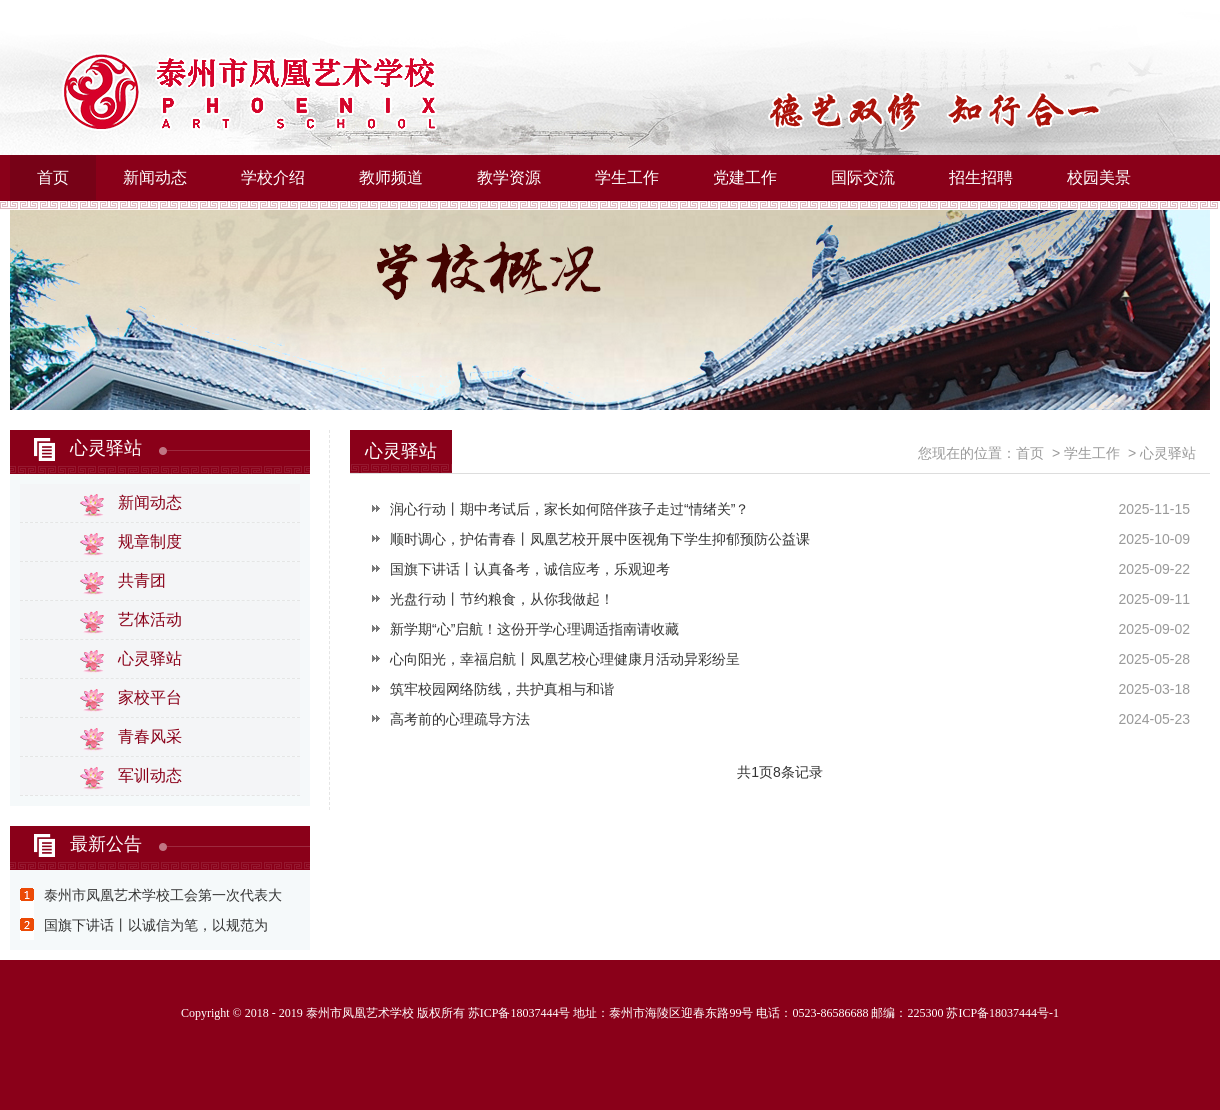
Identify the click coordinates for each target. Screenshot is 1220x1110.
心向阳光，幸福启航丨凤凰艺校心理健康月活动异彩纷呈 (565, 659)
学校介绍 (273, 177)
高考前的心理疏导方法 (460, 719)
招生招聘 (981, 177)
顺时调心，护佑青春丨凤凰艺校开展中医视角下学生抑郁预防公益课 (600, 539)
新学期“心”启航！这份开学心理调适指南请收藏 (534, 629)
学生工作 (627, 177)
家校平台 (150, 697)
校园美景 (1099, 177)
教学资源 (509, 177)
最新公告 (106, 844)
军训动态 (150, 775)
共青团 (142, 580)
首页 (53, 177)
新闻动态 (155, 177)
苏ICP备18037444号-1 (1002, 1013)
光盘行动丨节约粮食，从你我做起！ (502, 599)
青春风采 (150, 736)
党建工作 (745, 177)
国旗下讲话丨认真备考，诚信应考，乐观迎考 (530, 569)
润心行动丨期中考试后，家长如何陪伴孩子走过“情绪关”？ (569, 509)
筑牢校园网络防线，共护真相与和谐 (502, 689)
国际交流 (863, 177)
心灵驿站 (106, 448)
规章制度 (150, 541)
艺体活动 (150, 619)
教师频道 (391, 177)
